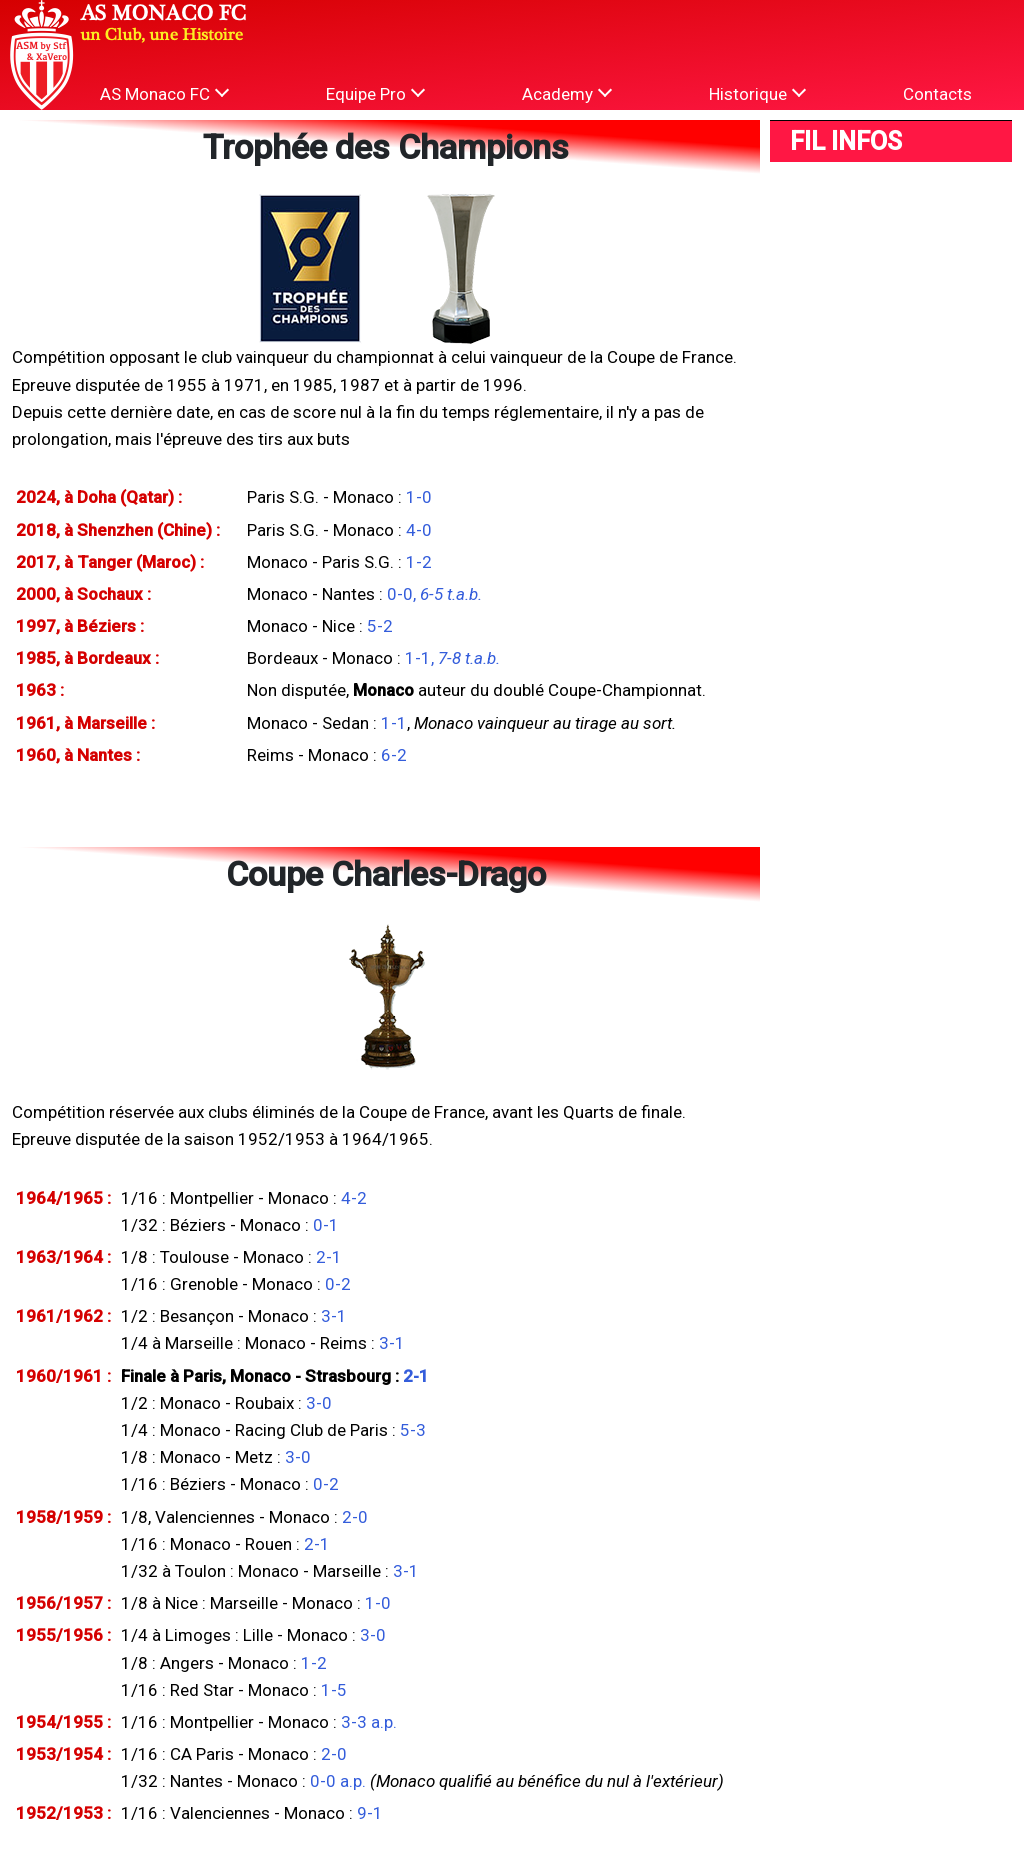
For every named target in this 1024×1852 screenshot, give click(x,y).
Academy (567, 93)
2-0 (355, 1517)
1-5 (334, 1690)
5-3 (413, 1430)
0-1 (326, 1225)
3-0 (319, 1403)
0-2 (338, 1284)
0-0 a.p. (338, 1781)
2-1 (329, 1257)
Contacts (937, 94)
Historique (757, 93)
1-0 (419, 497)
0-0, (434, 594)
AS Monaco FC (164, 93)
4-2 (354, 1198)
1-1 (394, 723)
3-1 (334, 1316)
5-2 (380, 626)
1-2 (419, 562)
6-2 (394, 755)
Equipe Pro (375, 93)
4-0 (419, 530)
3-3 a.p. (369, 1722)
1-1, (452, 658)
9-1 (370, 1813)
